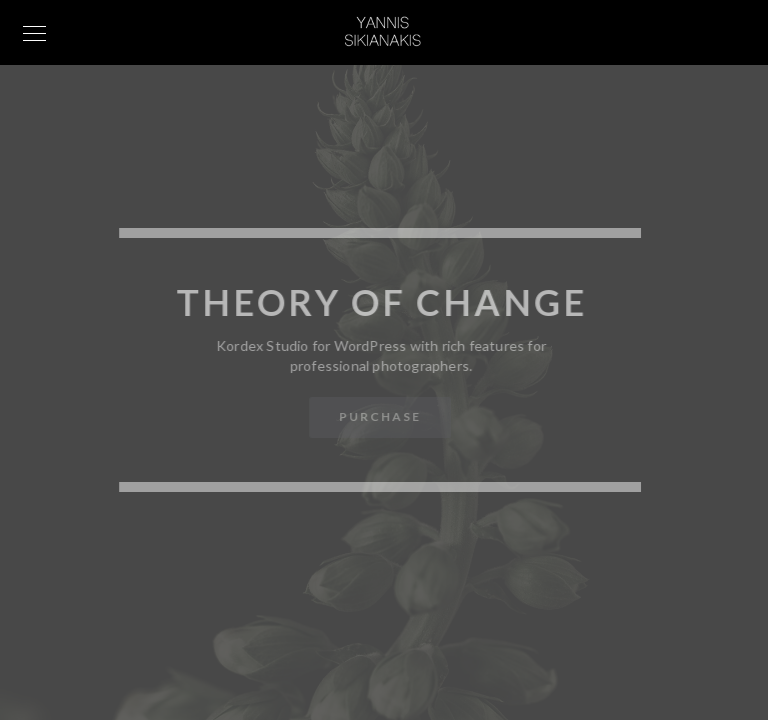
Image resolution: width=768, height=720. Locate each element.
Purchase (379, 416)
